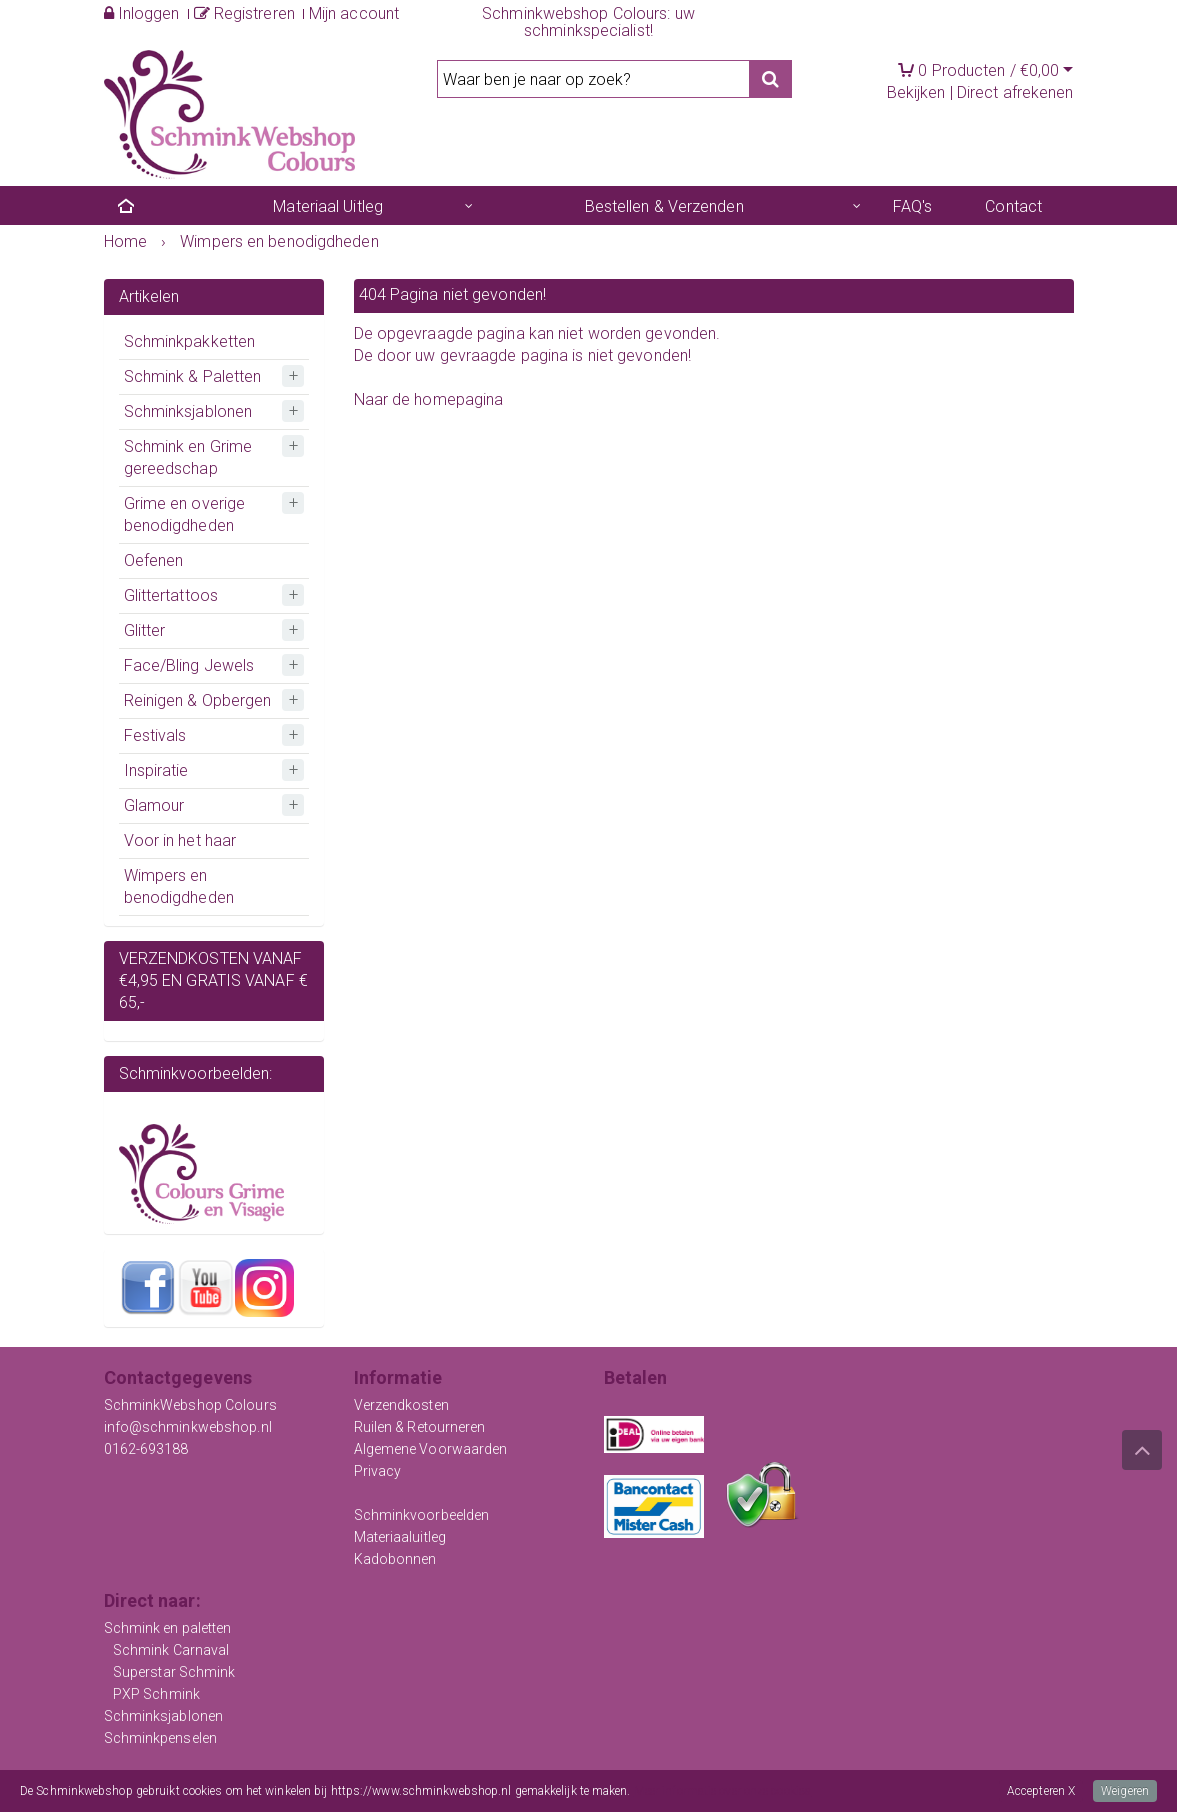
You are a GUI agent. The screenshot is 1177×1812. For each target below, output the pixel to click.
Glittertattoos (171, 595)
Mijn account (354, 13)
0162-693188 (146, 1449)
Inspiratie (156, 770)
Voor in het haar (180, 840)
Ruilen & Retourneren (420, 1427)
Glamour (154, 805)
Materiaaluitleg (400, 1537)
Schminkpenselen (161, 1738)
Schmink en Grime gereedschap (188, 457)
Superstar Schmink (174, 1672)
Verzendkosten (401, 1405)
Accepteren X (1041, 1791)
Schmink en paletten (168, 1628)
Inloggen (142, 13)
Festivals (155, 735)
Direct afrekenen (1015, 92)
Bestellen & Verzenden (664, 206)
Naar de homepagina (429, 399)
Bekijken (916, 92)
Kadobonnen (395, 1559)
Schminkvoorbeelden (422, 1515)
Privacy (378, 1471)
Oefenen (154, 560)
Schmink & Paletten (193, 376)
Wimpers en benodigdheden (179, 886)
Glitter (145, 630)
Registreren (244, 13)
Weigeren (1125, 1791)
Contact (1013, 206)
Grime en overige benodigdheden (185, 514)
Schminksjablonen (188, 411)
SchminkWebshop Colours (190, 1405)
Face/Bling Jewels (189, 665)
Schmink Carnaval (171, 1650)
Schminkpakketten (190, 341)
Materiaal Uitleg (328, 206)
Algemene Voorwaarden (431, 1449)
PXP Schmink (156, 1694)
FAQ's (913, 206)
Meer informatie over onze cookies (722, 1791)
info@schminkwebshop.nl (188, 1427)
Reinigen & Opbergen (198, 700)
